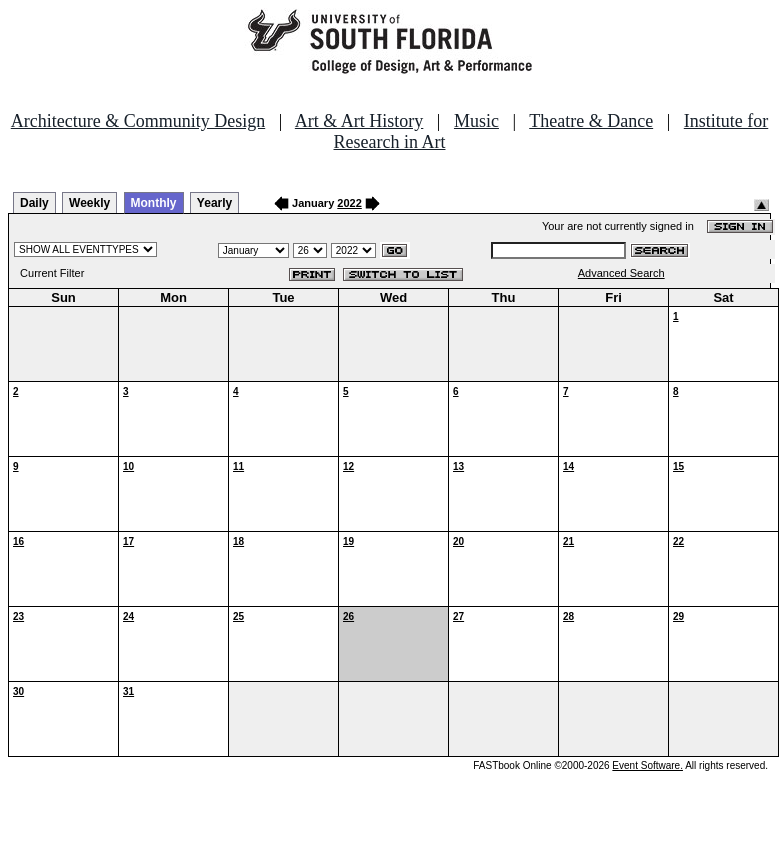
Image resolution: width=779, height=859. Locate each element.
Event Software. (647, 765)
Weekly (89, 203)
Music (476, 121)
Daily (34, 203)
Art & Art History (359, 121)
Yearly (214, 203)
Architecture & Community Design (138, 121)
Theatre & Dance (591, 121)
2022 (349, 203)
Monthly (154, 203)
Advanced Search (621, 273)
